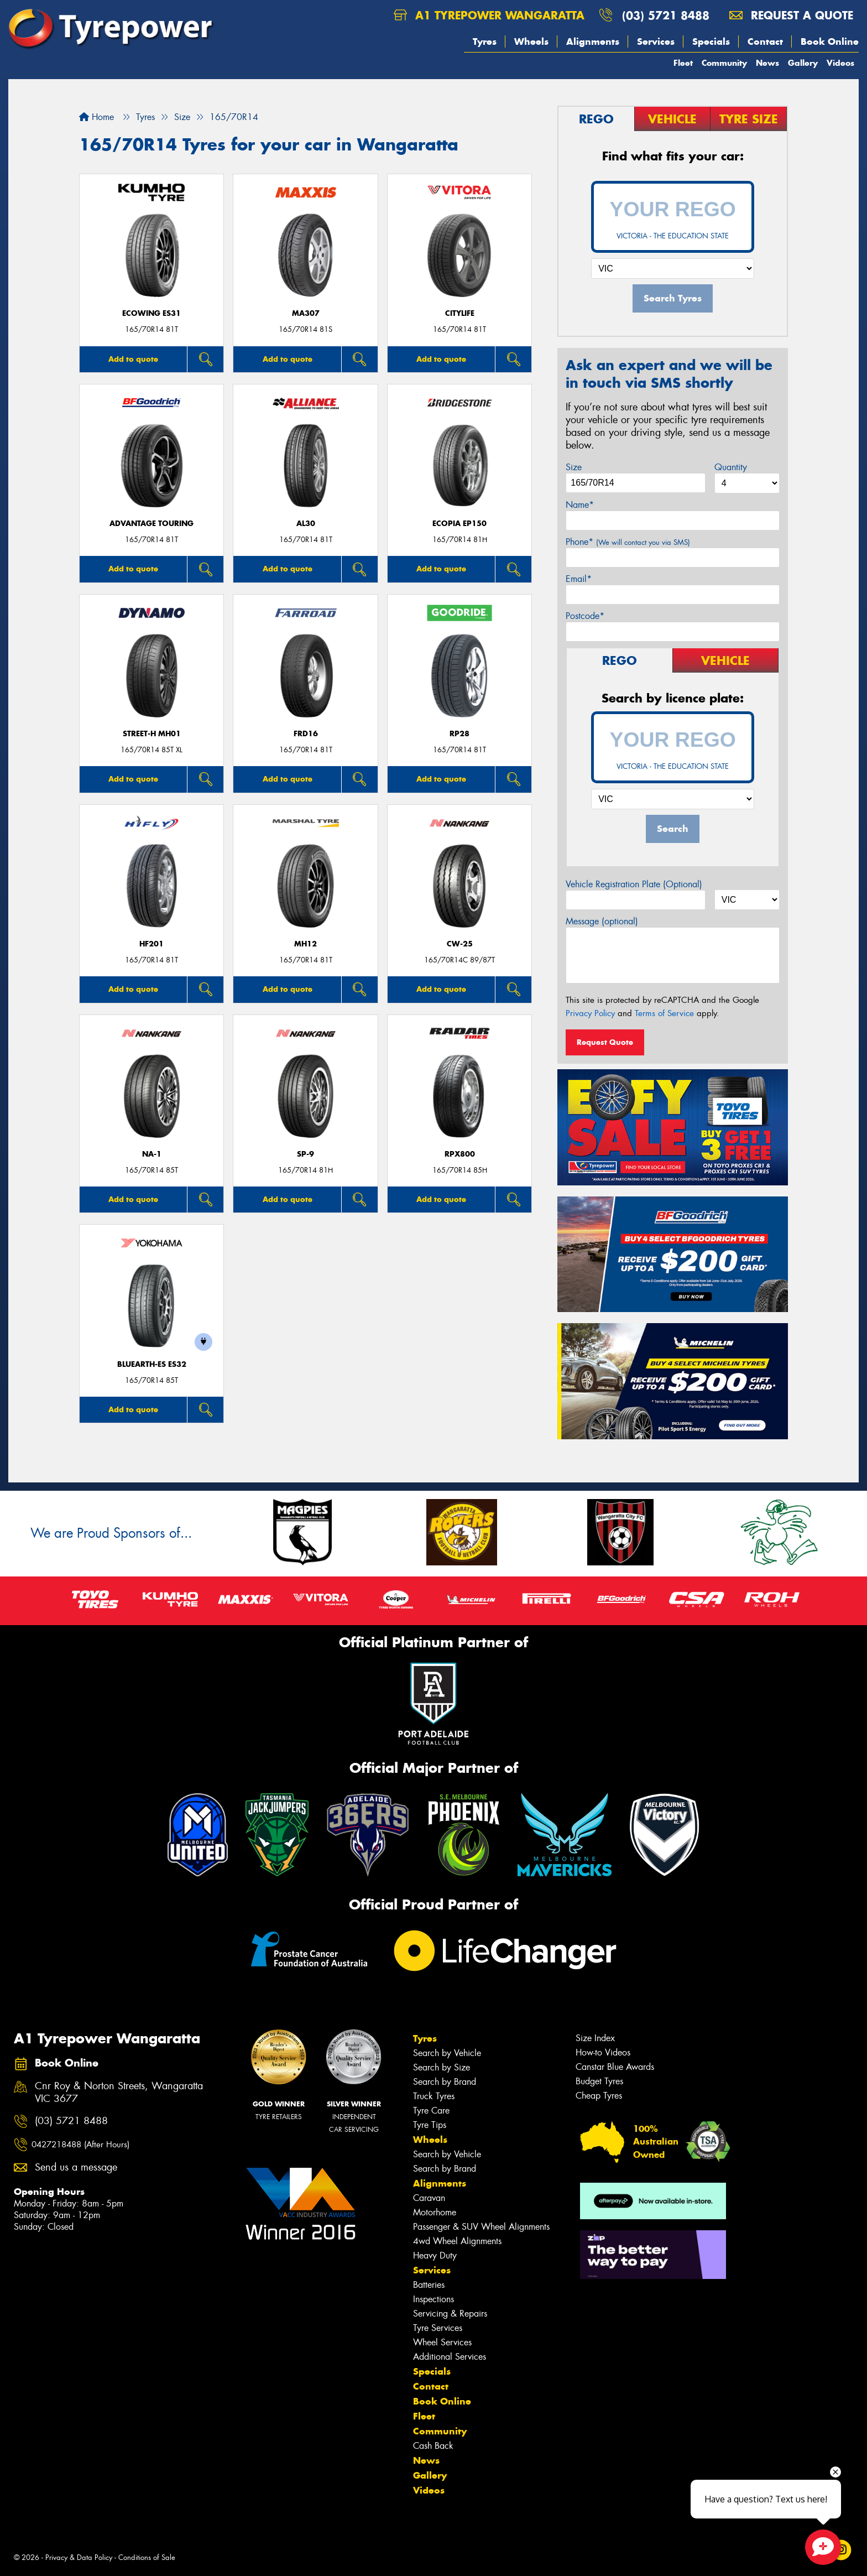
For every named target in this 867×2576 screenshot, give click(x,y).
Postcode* (585, 616)
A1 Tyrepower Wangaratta (489, 15)
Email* (579, 579)
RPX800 (460, 1154)
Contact (765, 41)
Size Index (595, 2038)
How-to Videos (603, 2052)
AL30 (305, 523)
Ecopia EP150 (459, 523)
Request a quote (791, 15)
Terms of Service (664, 1013)
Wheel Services (442, 2342)
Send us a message (76, 2167)
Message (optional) (602, 921)
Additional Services (449, 2356)
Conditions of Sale (146, 2557)
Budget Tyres (599, 2081)
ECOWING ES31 (151, 313)
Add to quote (133, 359)
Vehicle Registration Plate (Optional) (634, 884)
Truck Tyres (434, 2096)
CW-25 (460, 944)
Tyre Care (431, 2110)
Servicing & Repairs (450, 2313)
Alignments (592, 41)
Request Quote (605, 1042)
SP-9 (305, 1154)
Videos (840, 63)
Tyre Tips (429, 2125)
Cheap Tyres (599, 2095)
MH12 (305, 944)
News (767, 63)
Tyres (485, 41)
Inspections (433, 2299)
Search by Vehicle (447, 2053)
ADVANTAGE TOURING (151, 523)
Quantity (730, 467)
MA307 (306, 313)
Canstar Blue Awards (615, 2067)
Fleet (683, 63)
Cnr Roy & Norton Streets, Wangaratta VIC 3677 (119, 2092)
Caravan (429, 2198)
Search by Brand (444, 2082)
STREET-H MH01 (152, 733)
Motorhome (434, 2212)
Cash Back (433, 2446)
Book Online (830, 41)
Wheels (531, 41)
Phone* (628, 542)
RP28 (459, 733)
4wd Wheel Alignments (457, 2241)
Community (724, 63)
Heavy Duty (435, 2255)
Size (574, 467)
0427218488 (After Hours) (80, 2144)
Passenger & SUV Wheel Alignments (481, 2226)
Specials (711, 41)
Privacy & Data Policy (78, 2557)
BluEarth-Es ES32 (151, 1364)
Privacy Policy (590, 1013)
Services (656, 41)
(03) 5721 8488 (665, 15)
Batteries (429, 2285)
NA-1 (151, 1154)
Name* (580, 505)
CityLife (459, 313)
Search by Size (441, 2067)
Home (96, 117)
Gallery (803, 63)
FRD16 (306, 733)
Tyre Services (437, 2328)
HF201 (151, 944)
